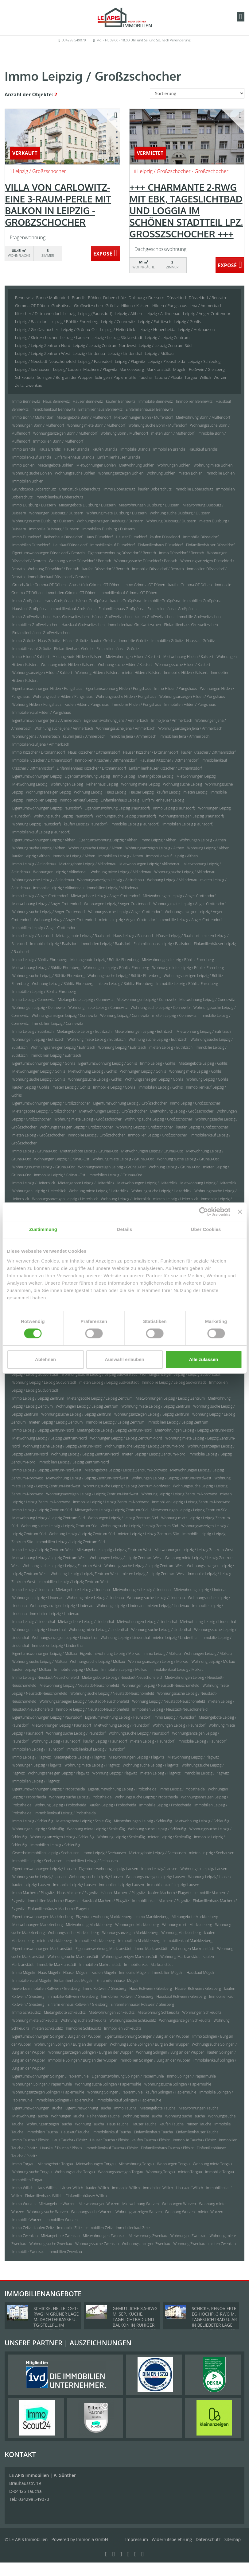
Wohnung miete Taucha (142, 2116)
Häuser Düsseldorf (131, 537)
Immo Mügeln (23, 1972)
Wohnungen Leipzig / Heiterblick (39, 1191)
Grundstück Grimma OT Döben (94, 584)
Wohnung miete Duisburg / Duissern (116, 513)
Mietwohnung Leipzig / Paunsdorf (122, 1725)
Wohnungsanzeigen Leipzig (48, 792)
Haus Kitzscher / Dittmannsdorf (94, 752)
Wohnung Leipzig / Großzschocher (144, 1127)
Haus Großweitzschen (71, 616)
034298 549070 (74, 40)
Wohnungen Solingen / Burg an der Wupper (70, 2044)
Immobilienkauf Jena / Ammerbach (40, 744)
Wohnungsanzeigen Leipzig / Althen (154, 848)
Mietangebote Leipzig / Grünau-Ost (89, 1151)
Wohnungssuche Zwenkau (97, 2243)
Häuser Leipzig (141, 792)
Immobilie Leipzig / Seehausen (37, 1860)
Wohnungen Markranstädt (192, 1948)
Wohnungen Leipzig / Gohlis (143, 1071)
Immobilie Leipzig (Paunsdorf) (135, 824)
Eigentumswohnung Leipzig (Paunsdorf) (117, 808)
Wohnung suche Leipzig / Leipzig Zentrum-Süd (59, 1525)
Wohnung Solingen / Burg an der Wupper (170, 2052)
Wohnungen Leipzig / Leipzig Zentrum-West (126, 1557)
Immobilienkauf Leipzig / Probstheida (65, 1813)
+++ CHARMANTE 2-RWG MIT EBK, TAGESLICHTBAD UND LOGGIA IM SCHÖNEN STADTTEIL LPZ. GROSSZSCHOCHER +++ (186, 210)
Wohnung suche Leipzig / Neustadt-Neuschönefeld (112, 1693)
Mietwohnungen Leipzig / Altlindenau (150, 864)
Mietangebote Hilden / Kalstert (78, 656)
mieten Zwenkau (222, 2243)
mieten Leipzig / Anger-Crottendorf (127, 919)
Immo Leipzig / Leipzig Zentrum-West (43, 1549)
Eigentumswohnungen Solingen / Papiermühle (50, 2076)
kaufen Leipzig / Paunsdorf (105, 1741)
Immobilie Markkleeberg (95, 1940)
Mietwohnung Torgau (136, 2164)
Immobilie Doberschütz (194, 489)
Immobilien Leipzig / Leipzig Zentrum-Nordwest (191, 1502)
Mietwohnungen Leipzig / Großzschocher (113, 1111)
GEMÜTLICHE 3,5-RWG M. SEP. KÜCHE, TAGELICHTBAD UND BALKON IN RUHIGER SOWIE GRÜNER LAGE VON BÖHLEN (135, 2322)
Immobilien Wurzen (61, 2219)
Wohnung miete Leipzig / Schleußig (96, 1829)
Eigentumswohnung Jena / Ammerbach (116, 720)
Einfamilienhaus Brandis (74, 457)
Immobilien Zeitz (99, 2227)
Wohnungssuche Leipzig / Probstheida (146, 1797)
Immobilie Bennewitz (155, 401)
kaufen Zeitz (44, 2227)
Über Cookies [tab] (206, 1229)
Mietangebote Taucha (158, 2108)
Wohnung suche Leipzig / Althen (38, 848)
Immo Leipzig (124, 776)
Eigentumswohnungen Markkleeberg (42, 1916)
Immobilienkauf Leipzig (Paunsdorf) (41, 832)
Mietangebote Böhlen (55, 465)
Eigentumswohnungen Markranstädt (42, 1948)
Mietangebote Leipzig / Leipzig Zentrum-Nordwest (125, 1470)
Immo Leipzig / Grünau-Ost (34, 1151)
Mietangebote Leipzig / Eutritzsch (84, 1031)
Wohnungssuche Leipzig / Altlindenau (43, 879)
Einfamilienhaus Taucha (153, 2132)
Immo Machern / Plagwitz (33, 1892)
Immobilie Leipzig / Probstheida (165, 1805)
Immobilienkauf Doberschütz (59, 497)
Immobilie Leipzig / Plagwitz (206, 1773)
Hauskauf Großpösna (29, 608)
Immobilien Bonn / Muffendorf (58, 441)
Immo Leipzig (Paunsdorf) (174, 808)
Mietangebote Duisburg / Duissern (87, 505)
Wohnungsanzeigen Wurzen (138, 2211)
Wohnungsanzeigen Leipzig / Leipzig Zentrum (151, 1414)
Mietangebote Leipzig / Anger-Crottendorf (105, 895)
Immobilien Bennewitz (194, 401)
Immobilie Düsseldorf (201, 537)
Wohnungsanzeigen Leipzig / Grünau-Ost (112, 1167)
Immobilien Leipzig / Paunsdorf (37, 1749)
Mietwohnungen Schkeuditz (111, 2012)
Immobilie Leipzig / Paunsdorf (201, 1741)
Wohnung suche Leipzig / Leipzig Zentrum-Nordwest (127, 1486)
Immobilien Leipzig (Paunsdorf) (187, 824)
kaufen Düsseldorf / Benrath (105, 568)
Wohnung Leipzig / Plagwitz (114, 1773)
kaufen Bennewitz (120, 401)
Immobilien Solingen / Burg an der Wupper (155, 2060)
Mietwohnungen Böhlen (96, 465)
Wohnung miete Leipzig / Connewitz (98, 1007)
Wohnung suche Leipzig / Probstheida (80, 1797)
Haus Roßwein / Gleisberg (151, 1988)
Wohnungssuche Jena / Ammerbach (125, 728)
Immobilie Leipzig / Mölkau (76, 1669)
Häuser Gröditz (75, 640)
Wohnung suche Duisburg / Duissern (180, 513)
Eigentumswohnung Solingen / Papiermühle (128, 2076)
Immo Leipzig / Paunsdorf (175, 1717)
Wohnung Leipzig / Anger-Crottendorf (65, 919)
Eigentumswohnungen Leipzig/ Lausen (44, 1868)
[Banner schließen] (240, 1211)
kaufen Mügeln (103, 1972)
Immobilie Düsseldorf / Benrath (158, 568)
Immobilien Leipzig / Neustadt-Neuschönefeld (170, 1709)
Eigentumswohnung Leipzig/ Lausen (108, 1868)
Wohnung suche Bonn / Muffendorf (157, 425)
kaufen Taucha (172, 2124)
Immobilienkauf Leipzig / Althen (172, 856)
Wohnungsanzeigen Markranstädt (129, 1956)
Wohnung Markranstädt (180, 1956)
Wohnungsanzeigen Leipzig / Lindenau (61, 1605)
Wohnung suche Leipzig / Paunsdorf (76, 1733)
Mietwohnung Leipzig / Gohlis (92, 1071)
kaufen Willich (97, 2187)
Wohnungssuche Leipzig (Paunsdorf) (126, 816)
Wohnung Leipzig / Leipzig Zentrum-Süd (82, 1533)
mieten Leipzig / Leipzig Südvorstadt (108, 1382)
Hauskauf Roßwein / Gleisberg (181, 1996)
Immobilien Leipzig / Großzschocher (157, 1135)
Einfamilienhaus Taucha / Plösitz (167, 2148)
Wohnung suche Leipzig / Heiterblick (161, 1191)
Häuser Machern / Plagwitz (123, 1892)
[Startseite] (125, 17)
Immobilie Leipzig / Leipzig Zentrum (115, 1422)
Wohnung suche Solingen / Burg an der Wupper (149, 2044)
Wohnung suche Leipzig (182, 784)
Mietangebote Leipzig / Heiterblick (86, 1183)
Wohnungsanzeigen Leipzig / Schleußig (62, 1837)
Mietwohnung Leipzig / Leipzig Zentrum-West (49, 1557)
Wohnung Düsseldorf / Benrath (53, 568)
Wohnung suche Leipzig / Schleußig (157, 1829)
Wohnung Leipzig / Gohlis (207, 1079)
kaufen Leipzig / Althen (31, 856)
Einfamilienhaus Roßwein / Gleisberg (78, 2004)
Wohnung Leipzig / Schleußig (121, 1837)
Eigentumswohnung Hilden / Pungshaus (118, 688)
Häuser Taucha (144, 2124)
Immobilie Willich (126, 2187)
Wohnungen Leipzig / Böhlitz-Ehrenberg (116, 967)
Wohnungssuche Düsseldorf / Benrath (145, 560)
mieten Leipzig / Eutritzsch (171, 1047)
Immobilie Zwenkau (28, 2251)
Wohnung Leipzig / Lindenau (119, 1605)
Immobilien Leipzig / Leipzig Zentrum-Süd (71, 1541)
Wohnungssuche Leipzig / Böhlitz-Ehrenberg (124, 975)
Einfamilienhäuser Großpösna (171, 608)
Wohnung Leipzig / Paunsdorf (56, 1741)
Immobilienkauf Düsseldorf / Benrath (58, 576)
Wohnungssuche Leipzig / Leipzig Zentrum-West (144, 1565)
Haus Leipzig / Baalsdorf (133, 935)
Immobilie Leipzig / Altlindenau (58, 887)
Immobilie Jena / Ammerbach (133, 736)
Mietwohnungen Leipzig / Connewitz (146, 999)
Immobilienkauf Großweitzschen (134, 624)
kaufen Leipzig (169, 792)
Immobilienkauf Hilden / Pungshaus (41, 712)
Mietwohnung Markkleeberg (89, 1924)
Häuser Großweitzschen (111, 616)
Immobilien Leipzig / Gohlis (160, 1087)
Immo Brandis (23, 449)
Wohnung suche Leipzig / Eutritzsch (158, 1039)
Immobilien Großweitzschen (35, 624)
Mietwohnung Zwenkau (148, 2235)
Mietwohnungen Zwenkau (104, 2235)
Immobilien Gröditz (167, 640)
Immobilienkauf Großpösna (72, 608)
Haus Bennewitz (56, 401)
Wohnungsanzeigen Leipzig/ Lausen (155, 1876)
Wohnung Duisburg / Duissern (171, 521)
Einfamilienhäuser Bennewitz (149, 409)
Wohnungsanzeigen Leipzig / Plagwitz (58, 1773)
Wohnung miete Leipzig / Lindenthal (98, 1629)
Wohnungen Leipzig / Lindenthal (38, 1629)
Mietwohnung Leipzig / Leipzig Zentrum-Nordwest (87, 1478)
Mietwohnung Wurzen (140, 2203)
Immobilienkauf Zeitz (133, 2227)
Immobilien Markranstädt (100, 1964)
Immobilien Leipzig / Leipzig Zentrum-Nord (73, 1462)
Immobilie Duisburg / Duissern (54, 529)
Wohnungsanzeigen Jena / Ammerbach (190, 728)
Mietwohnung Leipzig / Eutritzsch (204, 1031)
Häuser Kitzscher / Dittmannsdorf (150, 752)
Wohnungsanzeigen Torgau (120, 2171)
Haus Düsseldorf (99, 537)
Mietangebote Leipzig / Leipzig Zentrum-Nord (114, 1430)
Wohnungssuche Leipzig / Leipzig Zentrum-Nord (144, 1446)
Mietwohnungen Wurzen (99, 2203)
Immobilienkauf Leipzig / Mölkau (177, 1669)
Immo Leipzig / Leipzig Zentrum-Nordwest (46, 1470)
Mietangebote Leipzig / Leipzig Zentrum (99, 1398)
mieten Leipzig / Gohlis (71, 1087)
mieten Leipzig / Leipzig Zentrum (56, 1422)
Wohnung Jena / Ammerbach (36, 736)
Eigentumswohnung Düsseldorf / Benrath (122, 553)
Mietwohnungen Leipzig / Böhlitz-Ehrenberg (178, 959)
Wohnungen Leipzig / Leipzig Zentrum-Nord (126, 1438)
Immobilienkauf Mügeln (31, 1980)
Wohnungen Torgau (173, 2164)
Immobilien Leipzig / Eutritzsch (56, 1055)
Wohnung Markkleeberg (181, 1932)
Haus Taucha (118, 2124)
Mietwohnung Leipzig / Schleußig (202, 1821)
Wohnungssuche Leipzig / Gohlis (95, 1079)
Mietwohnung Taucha (30, 2116)
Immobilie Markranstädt (56, 1964)
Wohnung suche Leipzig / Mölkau (39, 1661)
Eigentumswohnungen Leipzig (37, 776)
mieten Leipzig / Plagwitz (160, 1773)
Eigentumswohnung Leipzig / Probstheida (122, 1789)
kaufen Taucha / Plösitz (150, 2140)
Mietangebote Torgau (55, 2164)
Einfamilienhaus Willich (44, 2195)
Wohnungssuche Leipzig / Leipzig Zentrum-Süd (139, 1525)
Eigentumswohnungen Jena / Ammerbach (46, 720)
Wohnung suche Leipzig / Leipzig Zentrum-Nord (62, 1446)
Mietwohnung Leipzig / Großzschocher (182, 1111)
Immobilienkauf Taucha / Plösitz (112, 2148)
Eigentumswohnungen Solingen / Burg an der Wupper (56, 2036)
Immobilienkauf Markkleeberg (187, 1940)
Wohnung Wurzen (180, 2211)
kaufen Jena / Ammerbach (84, 736)
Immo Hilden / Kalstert (30, 656)
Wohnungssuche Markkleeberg (73, 1932)
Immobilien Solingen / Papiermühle (64, 2100)
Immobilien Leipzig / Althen (120, 856)
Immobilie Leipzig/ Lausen (74, 1884)
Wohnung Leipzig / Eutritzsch (122, 1047)
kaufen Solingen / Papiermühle (171, 2092)
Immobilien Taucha (42, 2132)
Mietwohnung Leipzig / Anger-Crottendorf (46, 903)
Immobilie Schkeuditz (83, 2028)
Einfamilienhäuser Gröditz (117, 648)
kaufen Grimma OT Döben (190, 584)
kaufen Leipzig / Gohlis (30, 1087)
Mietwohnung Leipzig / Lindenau (201, 1589)
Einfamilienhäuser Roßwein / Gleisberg (142, 2004)
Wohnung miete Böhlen (212, 465)
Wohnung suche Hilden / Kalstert (125, 664)
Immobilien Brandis (169, 449)
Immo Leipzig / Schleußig (32, 1821)
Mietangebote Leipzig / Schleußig (83, 1821)
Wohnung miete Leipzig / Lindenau (95, 1597)
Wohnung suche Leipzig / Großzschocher (158, 1119)
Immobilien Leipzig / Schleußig (55, 1844)
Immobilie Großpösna (162, 600)
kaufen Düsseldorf (165, 537)
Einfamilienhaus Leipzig (120, 800)
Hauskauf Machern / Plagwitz (105, 1900)
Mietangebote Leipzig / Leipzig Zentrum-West (114, 1549)
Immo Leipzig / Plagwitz (31, 1757)
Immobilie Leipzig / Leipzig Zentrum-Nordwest (111, 1502)
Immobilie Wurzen (27, 2219)
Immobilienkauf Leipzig (79, 800)
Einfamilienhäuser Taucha (197, 2132)
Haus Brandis (50, 449)
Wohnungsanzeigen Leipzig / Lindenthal (65, 1637)
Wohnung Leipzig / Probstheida (60, 1805)
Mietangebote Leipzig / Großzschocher (44, 1111)
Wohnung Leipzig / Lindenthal (125, 1637)
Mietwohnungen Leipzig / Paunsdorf (61, 1725)
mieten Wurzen (210, 2211)
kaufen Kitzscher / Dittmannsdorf (208, 752)
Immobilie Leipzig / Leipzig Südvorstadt (174, 1382)
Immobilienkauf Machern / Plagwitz (161, 1900)
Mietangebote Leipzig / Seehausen (157, 1852)
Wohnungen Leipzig (66, 784)
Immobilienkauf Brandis (31, 457)
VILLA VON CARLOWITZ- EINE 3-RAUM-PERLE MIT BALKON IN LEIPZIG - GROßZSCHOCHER (58, 204)
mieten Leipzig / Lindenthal (175, 1637)
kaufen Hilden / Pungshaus (86, 704)
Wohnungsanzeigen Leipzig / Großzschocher (76, 1127)
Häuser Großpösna (91, 600)
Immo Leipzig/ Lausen (159, 1868)
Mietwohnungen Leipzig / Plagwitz (136, 1757)
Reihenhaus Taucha (103, 2116)
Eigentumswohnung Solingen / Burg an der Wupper (146, 2036)
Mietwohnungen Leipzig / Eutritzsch (144, 1031)
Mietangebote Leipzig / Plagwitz (80, 1757)
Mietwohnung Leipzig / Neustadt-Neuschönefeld (79, 1685)
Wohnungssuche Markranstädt (73, 1956)
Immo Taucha (125, 2108)
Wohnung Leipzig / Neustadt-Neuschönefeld (168, 1701)
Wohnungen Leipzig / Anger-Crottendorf (117, 903)
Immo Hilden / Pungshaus (175, 688)
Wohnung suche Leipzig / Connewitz (160, 1007)
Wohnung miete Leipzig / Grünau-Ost (123, 1159)
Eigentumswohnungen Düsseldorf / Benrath (48, 553)
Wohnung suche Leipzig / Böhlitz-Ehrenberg (48, 975)
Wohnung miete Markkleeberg (187, 1924)
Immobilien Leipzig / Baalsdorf (105, 943)
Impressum (136, 2539)
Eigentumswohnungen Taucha (37, 2108)
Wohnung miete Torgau (212, 2164)
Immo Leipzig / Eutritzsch (33, 1031)
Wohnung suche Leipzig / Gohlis (38, 1079)
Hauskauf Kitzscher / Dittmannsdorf (169, 760)
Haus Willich (46, 2187)
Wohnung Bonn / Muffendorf (124, 433)
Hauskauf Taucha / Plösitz (61, 2148)
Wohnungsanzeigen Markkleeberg (130, 1932)
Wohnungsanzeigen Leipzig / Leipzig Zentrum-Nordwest (92, 1494)
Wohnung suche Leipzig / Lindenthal (161, 1629)
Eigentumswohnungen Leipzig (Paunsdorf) (47, 808)
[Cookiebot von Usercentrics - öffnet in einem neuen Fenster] (204, 1211)
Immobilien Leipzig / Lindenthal (58, 1645)
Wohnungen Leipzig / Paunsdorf (179, 1725)
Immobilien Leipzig (41, 800)
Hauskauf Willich (189, 2187)
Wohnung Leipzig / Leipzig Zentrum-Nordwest (179, 1494)
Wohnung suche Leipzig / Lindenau (156, 1597)
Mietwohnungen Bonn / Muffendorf (143, 417)
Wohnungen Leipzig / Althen (203, 840)
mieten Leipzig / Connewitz (174, 1015)
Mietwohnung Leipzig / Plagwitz (193, 1757)
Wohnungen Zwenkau (188, 2235)
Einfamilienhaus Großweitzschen (191, 624)
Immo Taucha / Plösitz (30, 2140)
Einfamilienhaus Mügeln (73, 1980)
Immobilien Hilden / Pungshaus (190, 704)
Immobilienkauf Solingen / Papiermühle (128, 2100)
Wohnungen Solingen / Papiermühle (42, 2084)
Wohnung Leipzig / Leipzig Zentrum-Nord (85, 1454)
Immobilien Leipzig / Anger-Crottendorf (44, 927)
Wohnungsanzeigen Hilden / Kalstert (42, 672)
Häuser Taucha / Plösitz (109, 2140)
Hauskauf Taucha (75, 2132)
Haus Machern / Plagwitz (77, 1892)
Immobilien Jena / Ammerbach (185, 736)
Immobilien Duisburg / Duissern (108, 529)
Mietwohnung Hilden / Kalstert (188, 656)
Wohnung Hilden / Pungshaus (36, 704)
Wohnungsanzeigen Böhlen (120, 473)
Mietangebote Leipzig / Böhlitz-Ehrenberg (104, 959)
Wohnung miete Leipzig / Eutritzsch (97, 1039)
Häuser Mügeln (75, 1972)
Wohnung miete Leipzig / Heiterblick (98, 1191)
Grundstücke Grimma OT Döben (39, 584)
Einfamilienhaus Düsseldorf (160, 545)
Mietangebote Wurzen (57, 2203)
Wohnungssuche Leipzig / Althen (95, 848)
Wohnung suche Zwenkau (50, 2243)
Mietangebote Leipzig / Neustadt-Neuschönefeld (122, 1677)
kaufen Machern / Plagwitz (169, 1892)
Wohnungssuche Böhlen (75, 473)
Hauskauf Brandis (203, 449)
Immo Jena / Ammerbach (171, 720)
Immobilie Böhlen (220, 473)
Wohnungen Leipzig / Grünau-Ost (61, 1159)
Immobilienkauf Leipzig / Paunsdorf (96, 1749)
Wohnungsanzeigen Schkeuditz (184, 2020)
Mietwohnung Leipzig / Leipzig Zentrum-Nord (49, 1438)
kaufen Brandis (104, 449)
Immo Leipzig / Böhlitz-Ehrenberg (39, 959)
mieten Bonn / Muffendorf (173, 433)
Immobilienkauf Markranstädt (148, 1964)
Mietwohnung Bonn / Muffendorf (203, 417)
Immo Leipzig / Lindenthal (33, 1621)
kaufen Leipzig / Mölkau (31, 1669)
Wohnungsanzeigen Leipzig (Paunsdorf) (191, 816)
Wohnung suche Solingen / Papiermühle (108, 2084)
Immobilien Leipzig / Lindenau (54, 1613)
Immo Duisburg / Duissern (34, 505)
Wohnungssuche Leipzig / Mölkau (97, 1661)
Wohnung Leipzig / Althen (208, 848)
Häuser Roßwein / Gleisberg (198, 1988)
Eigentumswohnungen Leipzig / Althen (44, 840)
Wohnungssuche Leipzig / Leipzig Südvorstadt (99, 1374)
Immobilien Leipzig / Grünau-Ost (115, 1175)
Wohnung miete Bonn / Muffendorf (96, 425)
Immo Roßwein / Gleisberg (104, 1988)
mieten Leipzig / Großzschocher (38, 1135)
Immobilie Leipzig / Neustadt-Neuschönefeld (92, 1709)
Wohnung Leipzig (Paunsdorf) (36, 824)
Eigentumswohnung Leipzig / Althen (108, 840)
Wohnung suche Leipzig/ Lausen (39, 1876)
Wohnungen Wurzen (179, 2203)
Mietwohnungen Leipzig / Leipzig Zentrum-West (193, 1549)
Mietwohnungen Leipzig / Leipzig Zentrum (170, 1398)
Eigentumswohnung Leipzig (87, 776)
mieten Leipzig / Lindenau (168, 1605)
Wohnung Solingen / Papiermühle (114, 2092)
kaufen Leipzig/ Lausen (31, 1884)
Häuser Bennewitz (88, 401)
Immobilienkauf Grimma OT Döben (128, 592)
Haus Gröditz (49, 640)
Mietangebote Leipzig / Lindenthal (86, 1621)
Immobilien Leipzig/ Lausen (121, 1884)
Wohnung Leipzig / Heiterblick (125, 1198)
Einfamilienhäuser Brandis (118, 457)
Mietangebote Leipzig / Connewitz (85, 999)
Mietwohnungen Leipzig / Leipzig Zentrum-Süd (189, 1510)
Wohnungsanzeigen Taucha (49, 2124)
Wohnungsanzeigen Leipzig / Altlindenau (110, 879)
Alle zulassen (203, 1359)
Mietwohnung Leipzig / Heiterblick (208, 1183)
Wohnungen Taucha (67, 2116)
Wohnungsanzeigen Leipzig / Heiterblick (65, 1198)
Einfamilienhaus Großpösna (121, 608)
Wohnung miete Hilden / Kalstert (68, 664)
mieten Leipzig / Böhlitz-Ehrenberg (124, 983)
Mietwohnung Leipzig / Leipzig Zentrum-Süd (48, 1518)
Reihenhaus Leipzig (102, 784)
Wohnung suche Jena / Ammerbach (64, 728)
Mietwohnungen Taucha (199, 2108)
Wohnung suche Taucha (185, 2116)
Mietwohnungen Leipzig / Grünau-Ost (152, 1151)
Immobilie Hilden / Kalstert (186, 672)
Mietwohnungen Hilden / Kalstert (133, 656)
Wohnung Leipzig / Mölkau (213, 1661)
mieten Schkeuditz (47, 2028)
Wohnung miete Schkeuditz (34, 2020)
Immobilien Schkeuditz (123, 2028)
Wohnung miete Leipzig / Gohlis (195, 1071)
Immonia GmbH (92, 2539)
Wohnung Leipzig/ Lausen (209, 1876)
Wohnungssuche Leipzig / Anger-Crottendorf (124, 911)
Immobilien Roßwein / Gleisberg (127, 1996)
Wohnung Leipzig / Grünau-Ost (174, 1167)
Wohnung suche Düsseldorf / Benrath (80, 560)
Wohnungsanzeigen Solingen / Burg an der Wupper (90, 2052)
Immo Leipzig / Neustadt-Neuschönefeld (45, 1677)
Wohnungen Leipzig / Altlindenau (60, 872)
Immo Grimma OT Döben (144, 584)
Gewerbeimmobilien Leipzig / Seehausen (46, 1852)
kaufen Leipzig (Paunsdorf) (85, 824)
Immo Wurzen (24, 2203)
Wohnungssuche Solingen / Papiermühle (177, 2084)
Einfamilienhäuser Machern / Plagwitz (58, 1908)
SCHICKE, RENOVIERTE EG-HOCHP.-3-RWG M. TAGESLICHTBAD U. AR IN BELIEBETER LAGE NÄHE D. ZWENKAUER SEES (214, 2322)
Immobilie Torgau (219, 2171)
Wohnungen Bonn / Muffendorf (38, 425)
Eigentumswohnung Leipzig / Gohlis (107, 1063)
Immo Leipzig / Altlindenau (34, 864)
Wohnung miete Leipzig (140, 784)
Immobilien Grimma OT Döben (71, 592)
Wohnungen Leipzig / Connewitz (38, 1007)
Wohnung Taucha (89, 2124)
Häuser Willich (71, 2187)
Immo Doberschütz (119, 489)
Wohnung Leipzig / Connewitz (124, 1015)
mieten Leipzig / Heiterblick (175, 1198)
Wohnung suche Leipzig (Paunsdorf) (63, 816)
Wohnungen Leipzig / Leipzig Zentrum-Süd (123, 1518)
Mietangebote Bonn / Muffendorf (83, 417)
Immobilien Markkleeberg (139, 1940)
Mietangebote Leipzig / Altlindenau (87, 864)
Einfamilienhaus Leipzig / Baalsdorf (162, 943)
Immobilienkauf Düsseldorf (112, 545)
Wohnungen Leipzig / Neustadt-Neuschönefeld (160, 1685)
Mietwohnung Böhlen (136, 465)
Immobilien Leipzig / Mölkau (124, 1669)
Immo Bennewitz (26, 401)
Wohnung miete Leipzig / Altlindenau (121, 872)
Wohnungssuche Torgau (75, 2171)
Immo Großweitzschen (30, 616)
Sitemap (232, 2539)
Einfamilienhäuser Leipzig (163, 800)
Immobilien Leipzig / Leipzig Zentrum (178, 1422)
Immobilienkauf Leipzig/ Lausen (173, 1884)
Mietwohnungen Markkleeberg (37, 1924)
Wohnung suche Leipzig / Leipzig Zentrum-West (62, 1565)
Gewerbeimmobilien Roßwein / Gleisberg (46, 1988)
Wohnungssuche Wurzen (91, 2211)
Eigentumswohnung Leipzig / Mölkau (110, 1653)
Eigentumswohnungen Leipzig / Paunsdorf (47, 1717)
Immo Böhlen (23, 465)
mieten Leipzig (196, 792)
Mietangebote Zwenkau (60, 2235)
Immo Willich (22, 2187)
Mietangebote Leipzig (155, 776)
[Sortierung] (197, 93)
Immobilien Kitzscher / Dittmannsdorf (106, 760)
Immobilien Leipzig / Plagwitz (36, 1781)
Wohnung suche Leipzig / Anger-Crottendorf (48, 911)
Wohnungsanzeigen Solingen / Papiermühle (48, 2092)
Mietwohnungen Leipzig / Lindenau (142, 1589)
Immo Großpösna (26, 600)
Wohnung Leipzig (88, 792)
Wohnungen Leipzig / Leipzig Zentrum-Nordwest (171, 1478)
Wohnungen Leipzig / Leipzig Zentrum (87, 1406)
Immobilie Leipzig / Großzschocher (96, 1135)
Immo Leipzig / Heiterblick (33, 1183)
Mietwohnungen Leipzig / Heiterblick (147, 1183)
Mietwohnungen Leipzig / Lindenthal (147, 1621)
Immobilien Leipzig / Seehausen (91, 1860)
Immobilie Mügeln (134, 1972)
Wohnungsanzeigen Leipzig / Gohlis (154, 1079)
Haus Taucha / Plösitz (69, 2140)
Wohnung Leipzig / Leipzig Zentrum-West (85, 1573)
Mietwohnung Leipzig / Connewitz (207, 999)
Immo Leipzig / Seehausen (104, 1852)
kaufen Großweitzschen (154, 616)
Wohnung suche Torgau (32, 2171)
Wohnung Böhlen (160, 473)
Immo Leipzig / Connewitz (33, 999)
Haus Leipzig (115, 792)
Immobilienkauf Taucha (111, 2132)
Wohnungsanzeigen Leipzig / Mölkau (158, 1661)
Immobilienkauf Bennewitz (53, 409)
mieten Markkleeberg (54, 1940)
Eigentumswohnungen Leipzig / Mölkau (44, 1653)
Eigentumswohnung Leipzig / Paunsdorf (117, 1717)
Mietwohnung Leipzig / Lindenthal (208, 1621)
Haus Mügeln (49, 1972)
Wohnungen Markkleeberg (137, 1924)
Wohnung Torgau (160, 2171)
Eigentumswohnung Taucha (88, 2108)
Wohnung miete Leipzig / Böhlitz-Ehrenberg (188, 967)
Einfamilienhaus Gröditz (73, 648)
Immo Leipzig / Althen (158, 840)
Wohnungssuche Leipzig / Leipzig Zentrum (76, 1414)
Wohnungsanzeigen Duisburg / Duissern (110, 521)
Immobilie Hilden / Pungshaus (136, 704)
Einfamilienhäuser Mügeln (118, 1980)
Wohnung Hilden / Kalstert (97, 672)
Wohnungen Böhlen (174, 465)
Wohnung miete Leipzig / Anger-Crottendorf (189, 903)
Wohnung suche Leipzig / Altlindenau (185, 872)
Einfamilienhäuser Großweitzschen (40, 632)
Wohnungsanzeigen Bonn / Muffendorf (65, 433)
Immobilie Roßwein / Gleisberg (73, 1996)
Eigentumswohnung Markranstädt (103, 1948)
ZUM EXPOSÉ (105, 253)
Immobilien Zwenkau (65, 2251)
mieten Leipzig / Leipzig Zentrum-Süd (148, 1533)
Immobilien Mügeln (167, 1972)
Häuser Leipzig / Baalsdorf (177, 935)
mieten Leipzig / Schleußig (169, 1837)
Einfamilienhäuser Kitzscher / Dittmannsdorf (165, 768)
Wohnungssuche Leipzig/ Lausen (96, 1876)
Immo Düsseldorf (26, 537)
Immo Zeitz (21, 2227)
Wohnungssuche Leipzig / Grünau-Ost (43, 1167)
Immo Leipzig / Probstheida (181, 1789)
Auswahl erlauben (124, 1359)
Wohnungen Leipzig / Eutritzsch (38, 1039)
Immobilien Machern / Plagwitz (53, 1900)
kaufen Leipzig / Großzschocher (202, 1127)
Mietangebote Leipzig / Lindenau (83, 1589)
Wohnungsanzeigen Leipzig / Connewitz (64, 1015)
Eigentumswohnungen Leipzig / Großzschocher (51, 1103)
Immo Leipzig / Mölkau (162, 1653)
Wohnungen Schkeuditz (201, 2012)
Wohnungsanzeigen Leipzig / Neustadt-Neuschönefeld (84, 1701)
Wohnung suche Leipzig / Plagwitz (150, 1765)
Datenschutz (208, 2539)
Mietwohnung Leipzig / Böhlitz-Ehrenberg (46, 967)
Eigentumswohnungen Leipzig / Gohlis (43, 1063)
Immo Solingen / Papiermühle (191, 2076)
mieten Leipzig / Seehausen (211, 1852)
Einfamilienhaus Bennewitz (100, 409)
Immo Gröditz (23, 640)
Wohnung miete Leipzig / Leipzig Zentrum (156, 1406)
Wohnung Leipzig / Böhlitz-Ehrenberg (62, 983)
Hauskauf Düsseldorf (70, 545)
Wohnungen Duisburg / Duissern (56, 513)
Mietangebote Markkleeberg (195, 1916)
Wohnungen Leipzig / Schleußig (38, 1829)
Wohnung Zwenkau (189, 2243)
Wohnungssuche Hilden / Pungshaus (125, 696)
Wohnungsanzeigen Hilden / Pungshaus (192, 696)
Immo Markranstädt (151, 1948)
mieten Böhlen (190, 473)
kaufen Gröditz (103, 640)
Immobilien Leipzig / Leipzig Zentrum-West (73, 1581)
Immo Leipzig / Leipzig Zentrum (38, 1398)
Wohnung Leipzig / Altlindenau (172, 879)
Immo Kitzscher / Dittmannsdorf (38, 752)
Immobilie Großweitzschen (198, 616)
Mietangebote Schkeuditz (65, 2012)
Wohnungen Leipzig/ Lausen (204, 1868)
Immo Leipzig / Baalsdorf (32, 935)
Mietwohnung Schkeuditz (158, 2012)
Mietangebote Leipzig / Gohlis (203, 1063)
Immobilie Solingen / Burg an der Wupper (82, 2060)
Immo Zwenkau (25, 2235)
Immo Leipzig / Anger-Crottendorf (40, 895)
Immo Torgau (23, 2164)
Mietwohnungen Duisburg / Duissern (149, 505)
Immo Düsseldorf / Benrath (181, 553)
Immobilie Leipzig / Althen (74, 856)
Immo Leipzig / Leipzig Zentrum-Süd (42, 1510)
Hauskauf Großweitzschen (83, 624)
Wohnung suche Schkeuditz (83, 2020)
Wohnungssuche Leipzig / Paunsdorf (139, 1733)
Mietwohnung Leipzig (29, 784)
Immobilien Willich (158, 2187)
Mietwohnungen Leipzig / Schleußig (143, 1821)
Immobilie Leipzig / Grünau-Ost (59, 1175)
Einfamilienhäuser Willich (86, 2195)
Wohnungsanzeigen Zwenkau (146, 2243)
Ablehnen (45, 1359)
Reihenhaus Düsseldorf (63, 537)
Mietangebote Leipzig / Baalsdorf (83, 935)
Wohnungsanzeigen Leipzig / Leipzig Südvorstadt (180, 1374)
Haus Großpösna (58, 600)
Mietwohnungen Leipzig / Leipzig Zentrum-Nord (194, 1430)
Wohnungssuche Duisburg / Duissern (43, 521)
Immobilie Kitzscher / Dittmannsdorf (42, 760)
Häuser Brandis (76, 449)
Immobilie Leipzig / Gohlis (114, 1087)
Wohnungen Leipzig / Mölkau (208, 1653)
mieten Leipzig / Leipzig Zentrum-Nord (153, 1454)
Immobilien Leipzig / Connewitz (57, 1023)
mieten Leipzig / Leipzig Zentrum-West (153, 1573)
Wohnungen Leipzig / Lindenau (38, 1597)
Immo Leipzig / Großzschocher (195, 1103)
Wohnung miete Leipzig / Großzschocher (88, 1119)
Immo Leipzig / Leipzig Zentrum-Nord (43, 1430)
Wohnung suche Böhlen (32, 473)
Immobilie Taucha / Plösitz (194, 2140)
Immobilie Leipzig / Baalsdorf (54, 943)
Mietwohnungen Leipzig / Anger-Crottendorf (179, 895)
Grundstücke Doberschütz (34, 489)
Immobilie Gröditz (133, 640)
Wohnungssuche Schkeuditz (132, 2020)
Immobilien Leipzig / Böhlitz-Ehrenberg (44, 991)
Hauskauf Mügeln (201, 1972)
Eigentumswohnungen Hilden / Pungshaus (47, 688)
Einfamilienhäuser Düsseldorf (210, 545)
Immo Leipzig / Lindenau (32, 1589)
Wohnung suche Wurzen (47, 2211)
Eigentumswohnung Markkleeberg (104, 1916)
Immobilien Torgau (27, 2179)
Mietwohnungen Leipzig (196, 776)
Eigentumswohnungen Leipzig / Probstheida (48, 1789)
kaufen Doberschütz (155, 489)
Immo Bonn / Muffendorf (32, 417)
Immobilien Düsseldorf (31, 545)
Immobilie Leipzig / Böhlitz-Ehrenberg (187, 983)
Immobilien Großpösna (202, 600)
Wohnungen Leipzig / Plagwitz (36, 1765)
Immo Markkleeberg (152, 1916)
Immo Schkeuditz (26, 2012)
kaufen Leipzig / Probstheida (112, 1805)
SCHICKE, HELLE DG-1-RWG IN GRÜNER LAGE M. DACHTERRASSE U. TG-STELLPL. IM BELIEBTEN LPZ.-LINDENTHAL (56, 2322)
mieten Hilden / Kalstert (141, 672)
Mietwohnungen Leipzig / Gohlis (38, 1071)
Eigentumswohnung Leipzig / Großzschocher (130, 1103)
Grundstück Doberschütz (79, 489)
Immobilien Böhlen (27, 481)
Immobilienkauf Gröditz (31, 648)
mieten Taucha (199, 2124)
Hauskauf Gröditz (200, 640)
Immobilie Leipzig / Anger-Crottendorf (191, 919)
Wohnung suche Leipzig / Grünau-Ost (188, 1159)
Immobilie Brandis (135, 449)
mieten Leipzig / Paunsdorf (152, 1741)
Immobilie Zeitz (69, 2227)
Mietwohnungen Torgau (95, 2164)
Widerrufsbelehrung (172, 2539)
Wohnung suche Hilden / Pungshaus (62, 696)
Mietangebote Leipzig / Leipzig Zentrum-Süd (111, 1510)
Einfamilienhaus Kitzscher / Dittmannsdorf (91, 768)
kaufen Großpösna (125, 600)
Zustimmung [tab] (43, 1229)
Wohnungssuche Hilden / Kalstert (182, 664)
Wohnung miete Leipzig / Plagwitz (92, 1765)
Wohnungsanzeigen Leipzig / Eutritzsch (63, 1047)
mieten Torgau (190, 2171)
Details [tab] (124, 1229)
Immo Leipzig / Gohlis (158, 1063)
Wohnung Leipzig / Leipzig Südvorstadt (44, 1382)
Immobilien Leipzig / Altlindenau (113, 887)
